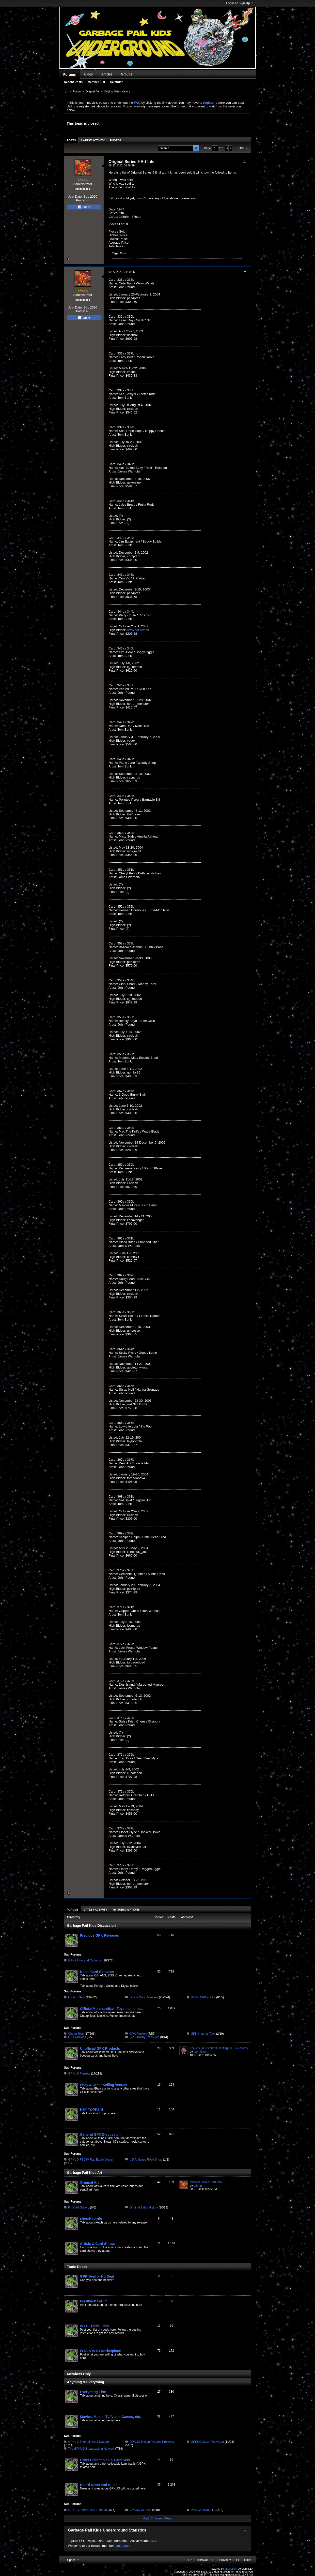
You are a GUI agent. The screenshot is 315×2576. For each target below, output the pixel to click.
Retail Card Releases (97, 1972)
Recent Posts (73, 82)
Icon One (200, 2051)
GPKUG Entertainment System (88, 2442)
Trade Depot (77, 2267)
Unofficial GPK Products (100, 2048)
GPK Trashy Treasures (144, 2037)
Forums (69, 74)
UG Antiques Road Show (145, 2159)
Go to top (243, 2560)
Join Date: (75, 196)
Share (84, 207)
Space (73, 2560)
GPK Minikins (77, 2037)
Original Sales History (117, 91)
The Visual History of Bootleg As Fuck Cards (219, 2048)
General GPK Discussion (100, 2134)
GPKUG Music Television (207, 2442)
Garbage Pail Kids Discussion (91, 1926)
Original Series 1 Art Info (206, 2182)
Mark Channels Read (157, 2518)
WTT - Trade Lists (94, 2326)
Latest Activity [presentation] (93, 140)
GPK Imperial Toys (203, 2033)
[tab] (71, 140)
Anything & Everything (85, 2382)
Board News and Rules (98, 2485)
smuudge (121, 2545)
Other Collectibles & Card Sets (105, 2460)
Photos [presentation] (115, 140)
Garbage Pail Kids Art (84, 2173)
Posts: (80, 200)
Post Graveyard (201, 2510)
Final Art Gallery (78, 2207)
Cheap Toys (76, 2033)
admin (198, 2185)
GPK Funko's (138, 2033)
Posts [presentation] (71, 140)
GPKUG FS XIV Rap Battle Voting (90, 2159)
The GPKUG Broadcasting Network (91, 2448)
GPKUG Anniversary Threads (87, 2510)
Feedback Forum (94, 2301)
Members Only (79, 2374)
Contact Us (205, 2560)
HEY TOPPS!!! (91, 2110)
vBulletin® (231, 2568)
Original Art (92, 91)
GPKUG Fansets (79, 2073)
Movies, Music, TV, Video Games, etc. (110, 2417)
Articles (106, 74)
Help (188, 2560)
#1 (244, 161)
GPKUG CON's (139, 2510)
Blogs (88, 74)
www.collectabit (138, 630)
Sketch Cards (91, 2219)
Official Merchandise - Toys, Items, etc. (111, 2009)
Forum (77, 91)
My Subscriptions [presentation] (126, 1909)
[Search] (178, 148)
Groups (126, 74)
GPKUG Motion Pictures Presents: (151, 2442)
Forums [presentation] (73, 1909)
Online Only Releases (143, 1997)
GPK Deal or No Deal (97, 2276)
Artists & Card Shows (97, 2244)
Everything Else (93, 2392)
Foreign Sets (76, 1997)
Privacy (225, 2560)
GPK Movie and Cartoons (85, 1960)
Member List (96, 82)
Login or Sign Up (239, 3)
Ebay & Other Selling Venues (103, 2085)
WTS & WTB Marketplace (100, 2351)
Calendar (116, 82)
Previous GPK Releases (99, 1935)
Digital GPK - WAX (203, 1997)
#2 (244, 272)
